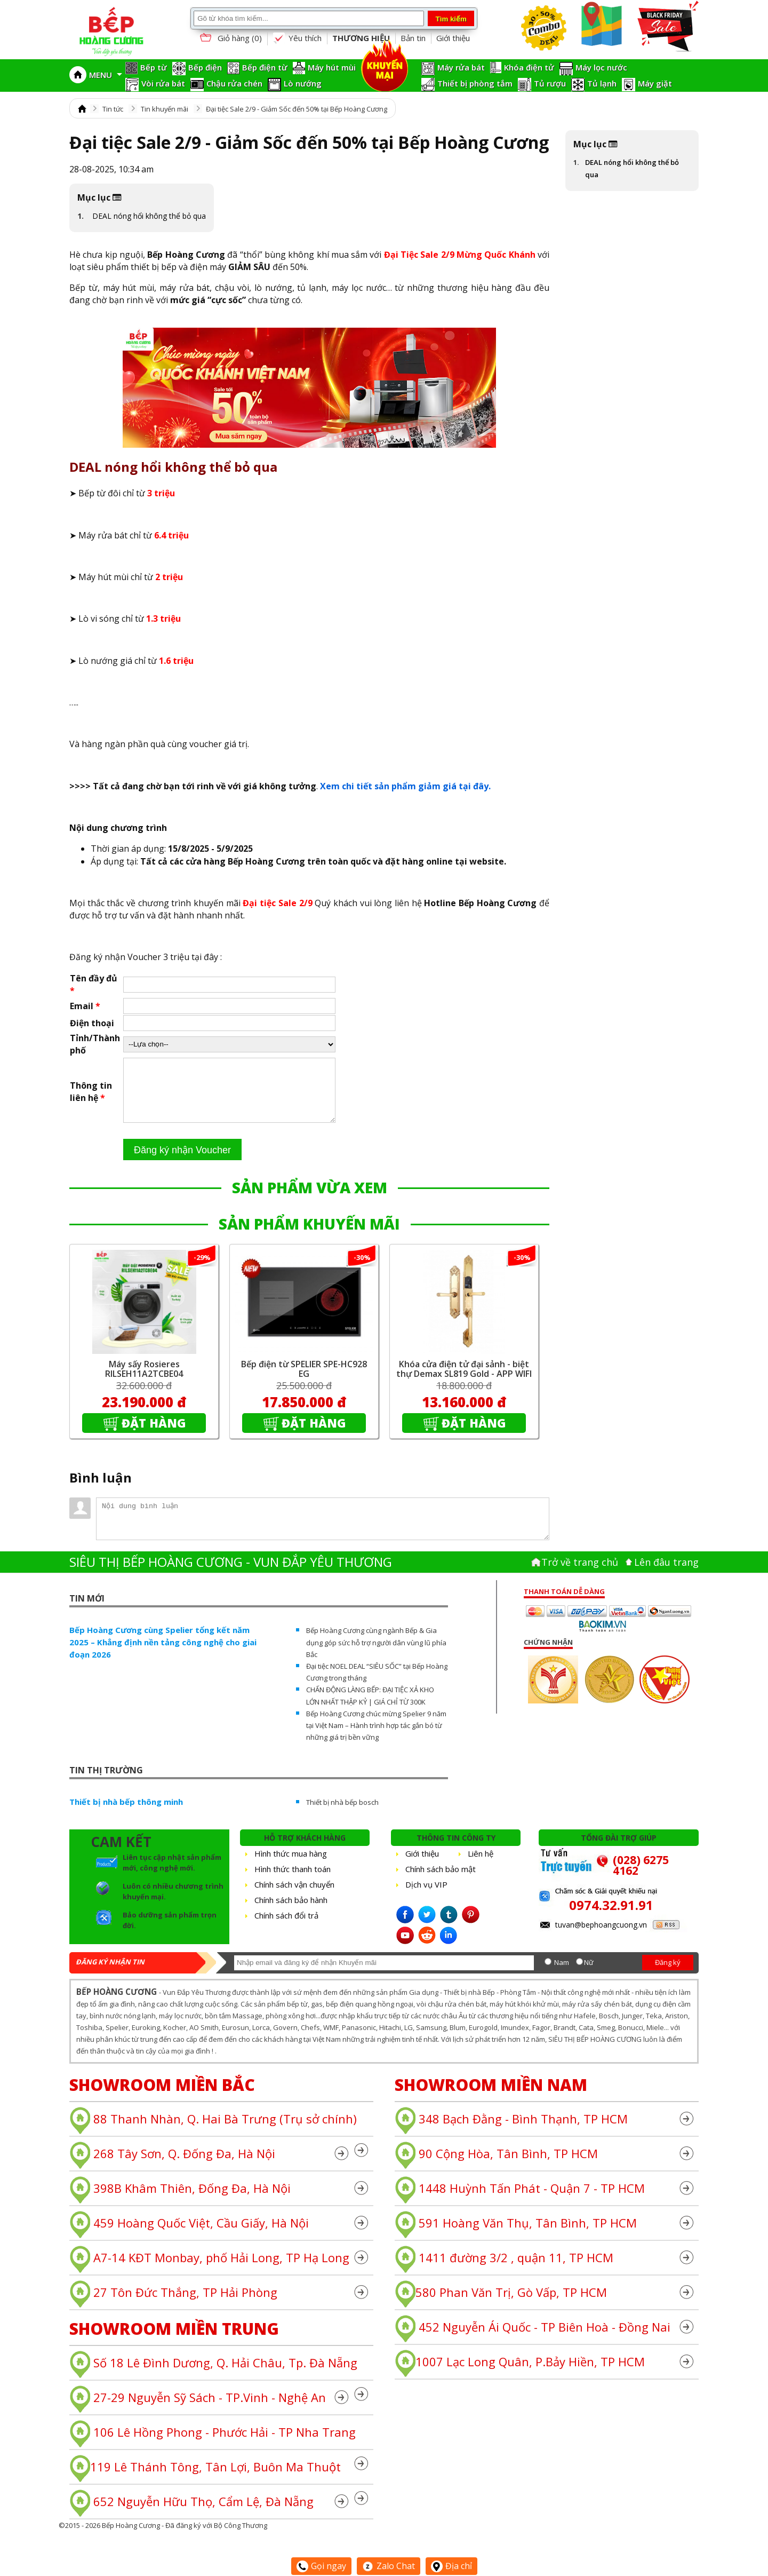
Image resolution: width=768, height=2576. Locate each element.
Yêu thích (297, 38)
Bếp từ (153, 67)
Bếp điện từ (264, 67)
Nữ (589, 1975)
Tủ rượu (550, 83)
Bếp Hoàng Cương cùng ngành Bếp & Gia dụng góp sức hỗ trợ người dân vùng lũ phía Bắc (376, 1654)
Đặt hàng (154, 1436)
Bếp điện (205, 67)
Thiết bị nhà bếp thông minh (126, 1814)
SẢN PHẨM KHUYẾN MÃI (309, 1236)
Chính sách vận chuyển (294, 1897)
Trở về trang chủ (579, 1574)
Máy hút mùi (332, 67)
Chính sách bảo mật (440, 1881)
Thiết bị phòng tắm (475, 83)
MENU (105, 74)
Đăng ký (668, 1975)
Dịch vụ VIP (426, 1897)
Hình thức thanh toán (292, 1881)
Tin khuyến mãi (164, 109)
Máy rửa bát (461, 67)
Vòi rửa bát (163, 83)
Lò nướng (303, 83)
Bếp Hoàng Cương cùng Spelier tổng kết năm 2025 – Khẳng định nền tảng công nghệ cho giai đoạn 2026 (163, 1655)
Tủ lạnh (602, 83)
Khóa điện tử (529, 67)
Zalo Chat (388, 2566)
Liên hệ (480, 1866)
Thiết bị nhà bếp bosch (342, 1815)
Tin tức (112, 109)
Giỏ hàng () (230, 38)
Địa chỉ (451, 2566)
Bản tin (413, 38)
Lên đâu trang (666, 1574)
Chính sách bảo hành (290, 1912)
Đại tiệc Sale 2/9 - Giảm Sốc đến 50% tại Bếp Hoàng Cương (296, 109)
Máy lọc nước (601, 67)
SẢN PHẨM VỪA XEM (309, 1200)
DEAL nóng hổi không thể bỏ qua (149, 216)
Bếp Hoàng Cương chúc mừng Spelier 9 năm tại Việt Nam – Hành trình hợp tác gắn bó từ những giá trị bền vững (376, 1738)
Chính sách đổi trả (286, 1928)
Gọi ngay (321, 2566)
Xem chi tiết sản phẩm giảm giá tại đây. (405, 786)
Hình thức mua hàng (290, 1866)
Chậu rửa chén (234, 83)
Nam (561, 1975)
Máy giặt (655, 83)
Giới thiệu (453, 38)
